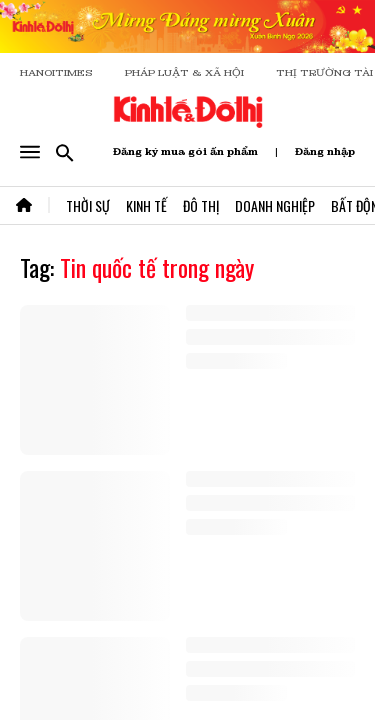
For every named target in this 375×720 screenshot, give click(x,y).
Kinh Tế (146, 205)
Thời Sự (88, 205)
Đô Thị (201, 205)
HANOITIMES (56, 72)
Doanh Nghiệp (275, 205)
